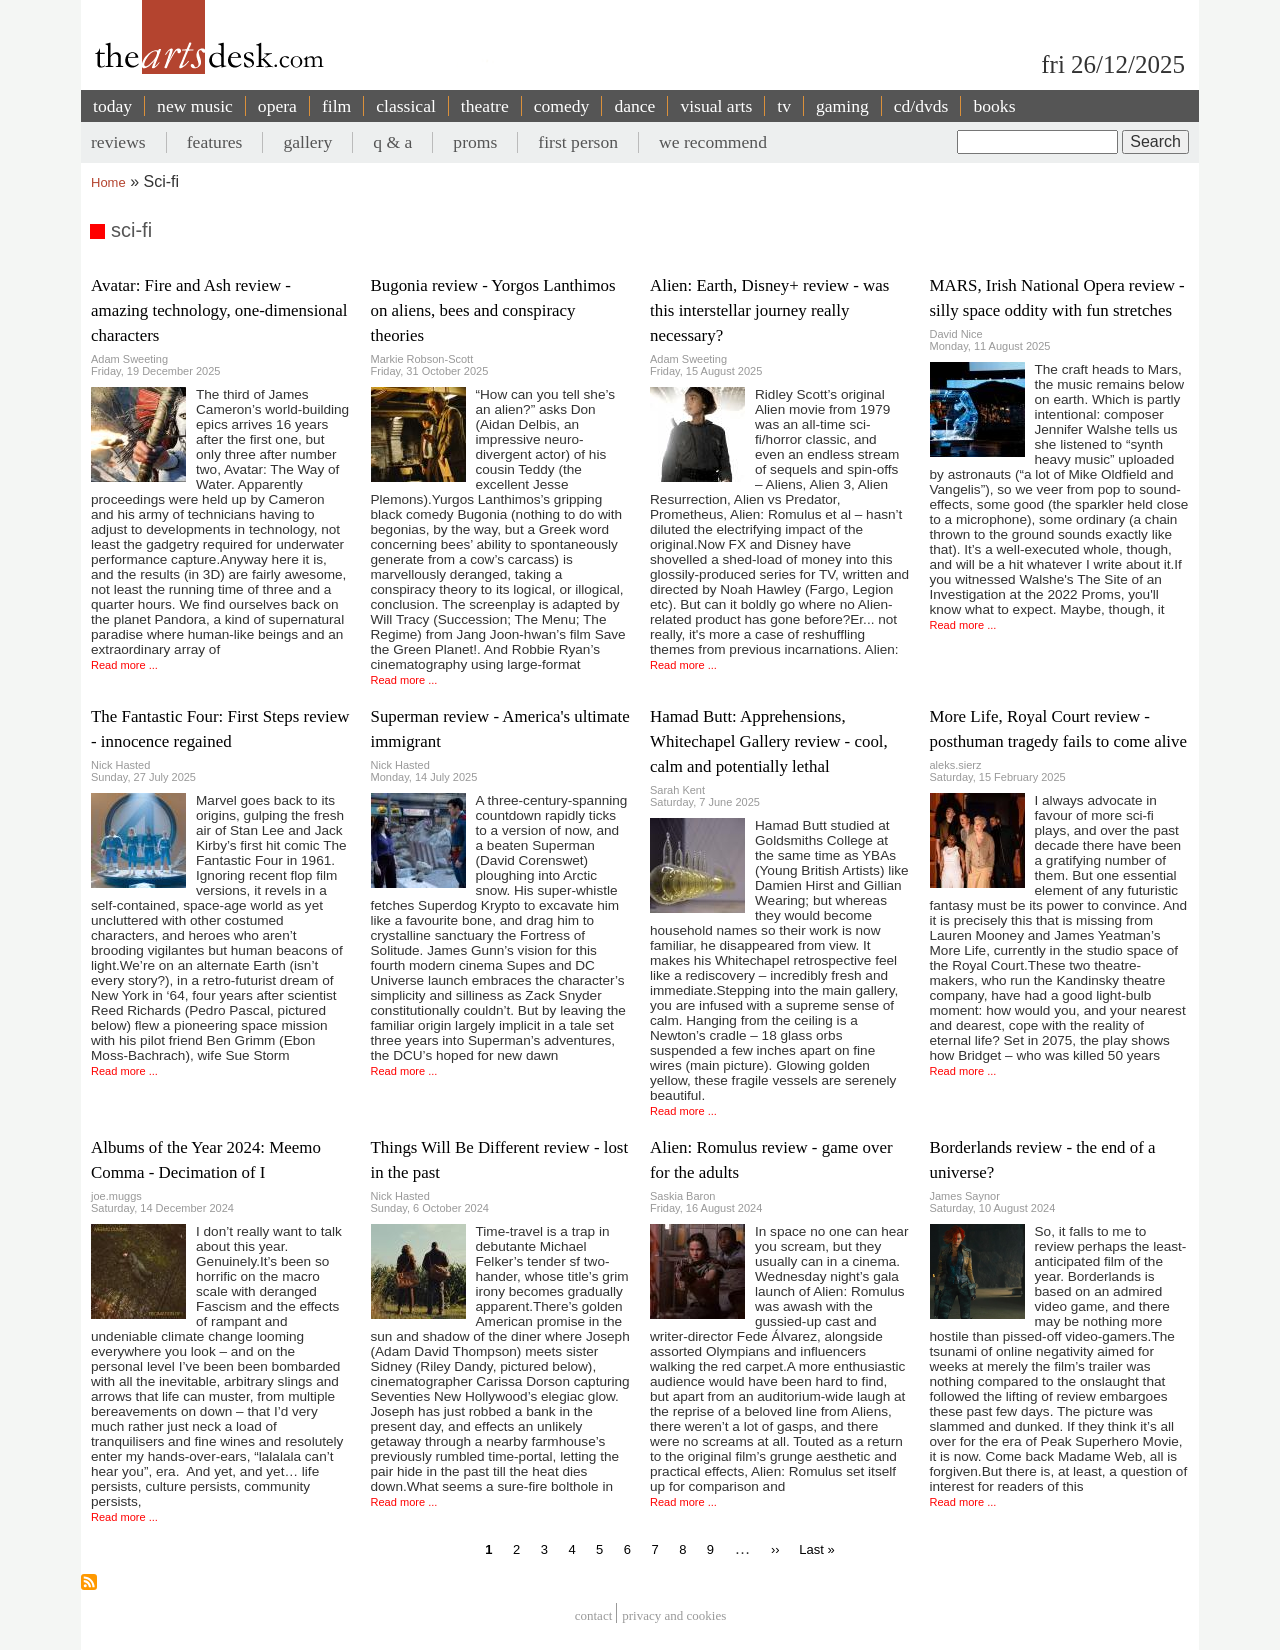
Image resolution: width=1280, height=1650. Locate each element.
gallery (307, 142)
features (215, 142)
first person (578, 142)
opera (277, 106)
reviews (118, 142)
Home (108, 182)
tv (784, 106)
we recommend (713, 142)
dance (634, 106)
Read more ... (124, 665)
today (112, 106)
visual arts (716, 106)
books (994, 106)
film (336, 106)
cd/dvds (921, 106)
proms (475, 142)
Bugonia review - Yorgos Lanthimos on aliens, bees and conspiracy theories (493, 310)
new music (195, 106)
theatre (485, 106)
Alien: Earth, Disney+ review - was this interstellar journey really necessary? (769, 310)
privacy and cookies (674, 1615)
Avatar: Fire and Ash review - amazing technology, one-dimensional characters (219, 310)
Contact (594, 1615)
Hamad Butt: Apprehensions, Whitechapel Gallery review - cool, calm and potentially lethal (769, 741)
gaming (842, 106)
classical (406, 106)
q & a (392, 142)
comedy (562, 106)
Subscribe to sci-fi (89, 1582)
